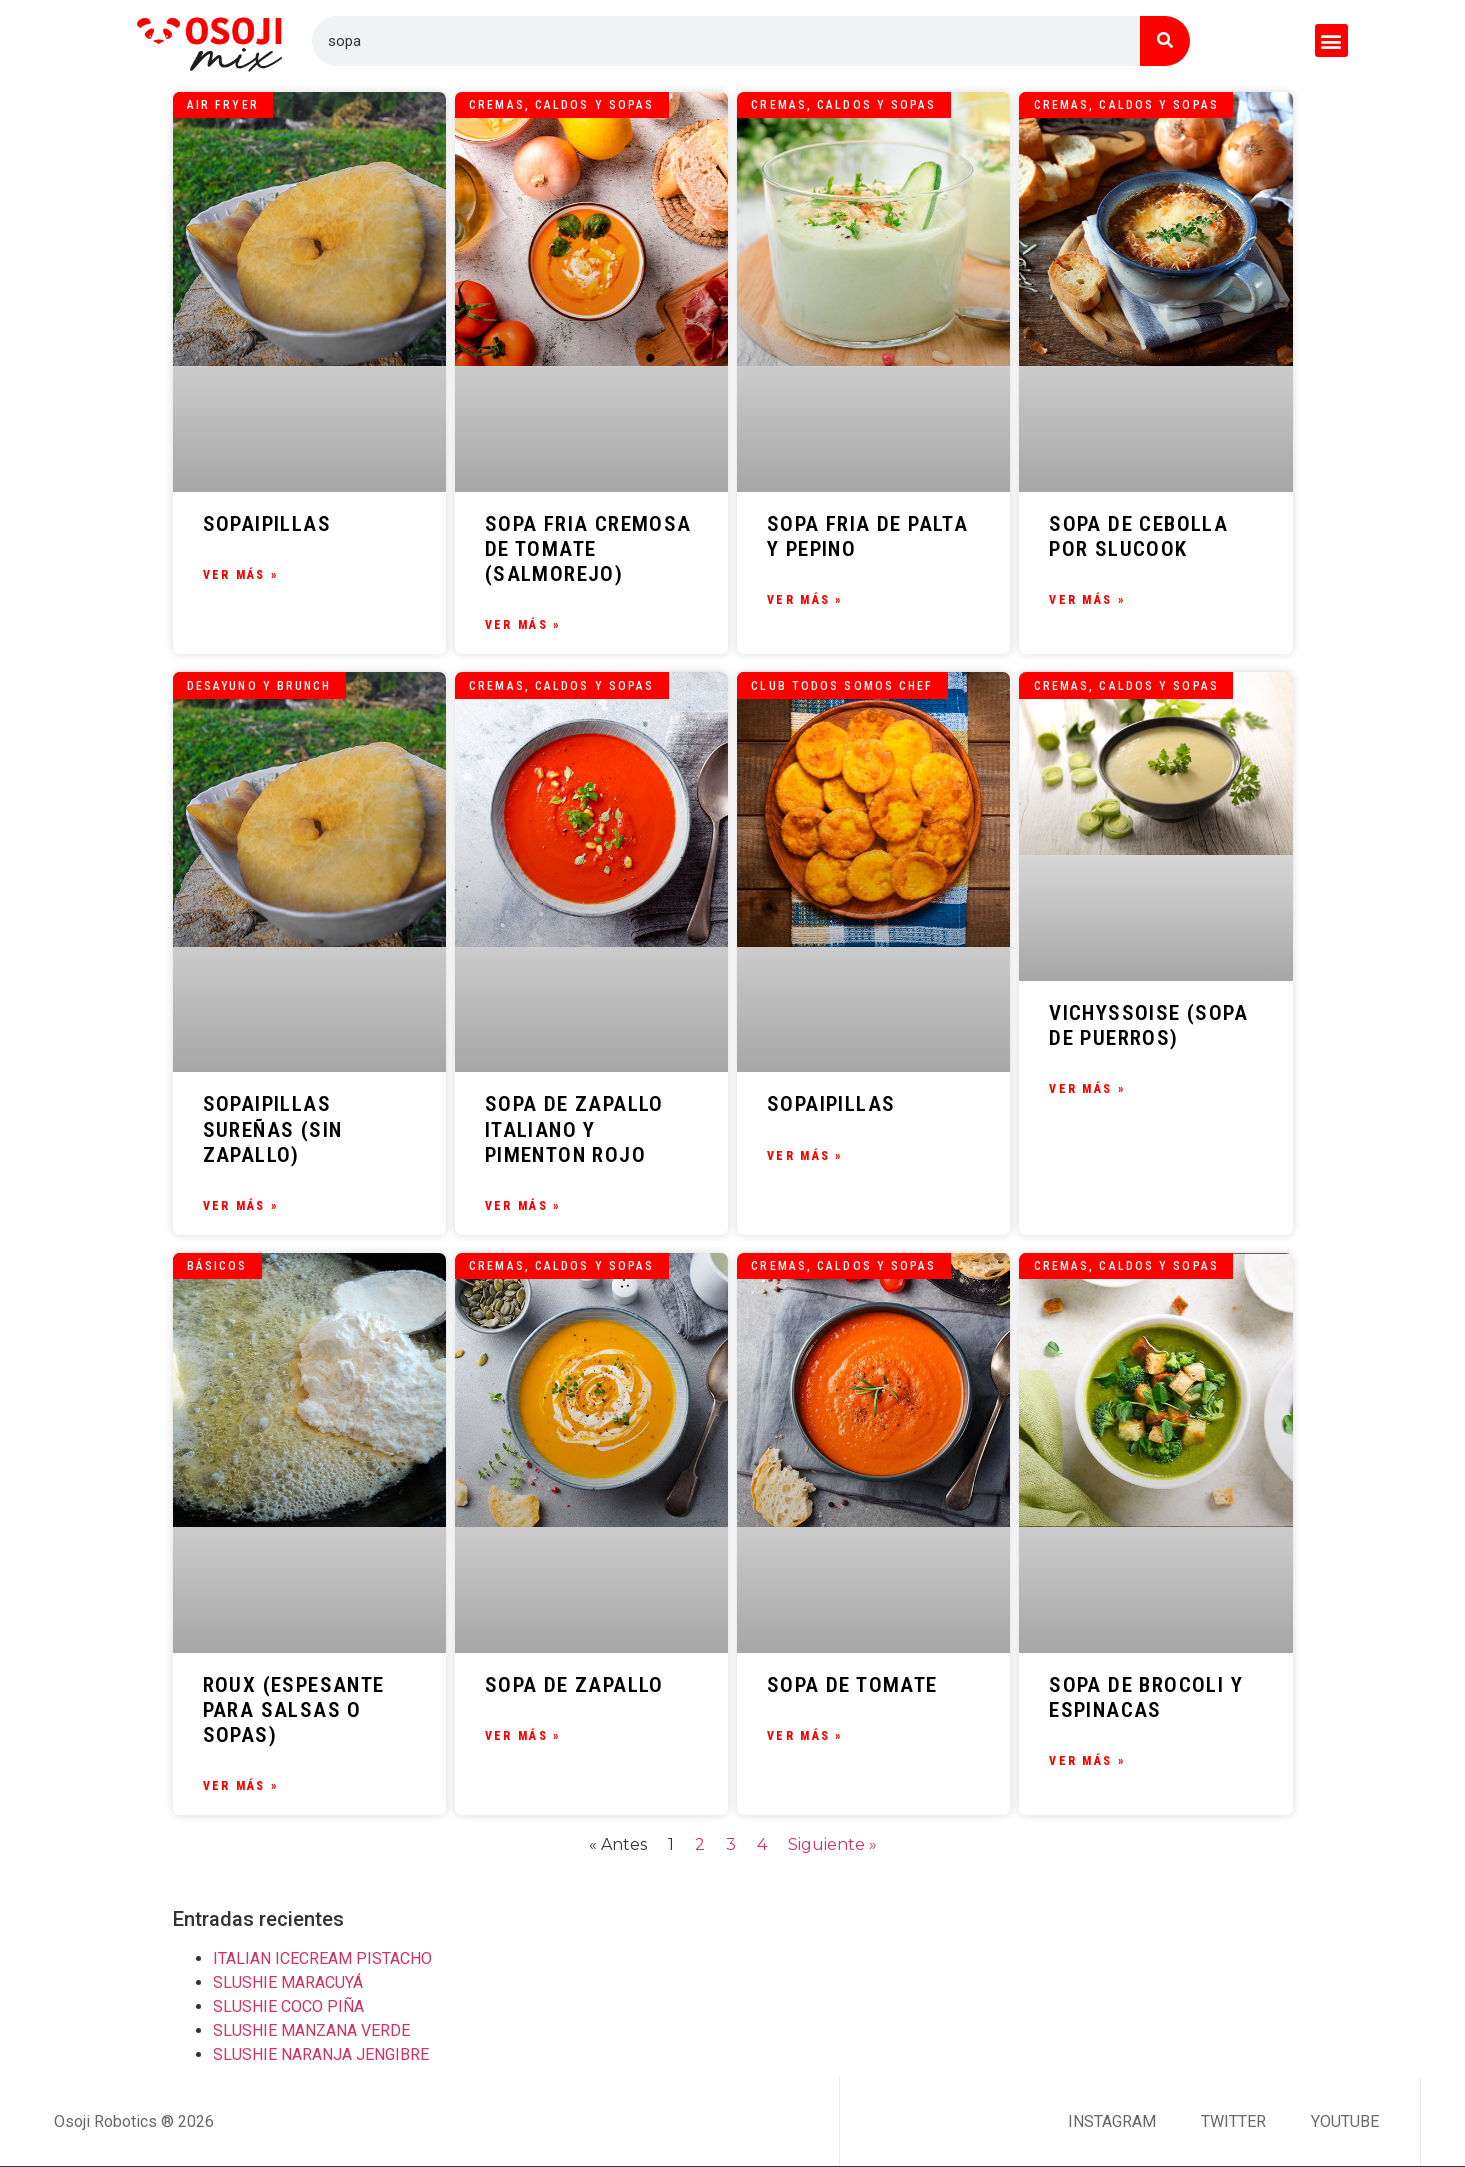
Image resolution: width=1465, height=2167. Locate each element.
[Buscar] (1165, 41)
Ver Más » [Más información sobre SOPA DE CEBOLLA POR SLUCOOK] (1087, 600)
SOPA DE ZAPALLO (574, 1685)
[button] (1331, 40)
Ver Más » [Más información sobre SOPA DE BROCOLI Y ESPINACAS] (1087, 1761)
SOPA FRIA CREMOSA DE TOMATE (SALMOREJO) (588, 549)
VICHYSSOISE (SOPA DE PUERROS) (1148, 1025)
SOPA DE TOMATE (852, 1685)
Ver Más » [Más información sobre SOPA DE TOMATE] (805, 1736)
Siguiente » (832, 1844)
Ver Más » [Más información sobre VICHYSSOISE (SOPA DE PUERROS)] (1087, 1089)
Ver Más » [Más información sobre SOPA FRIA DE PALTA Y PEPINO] (805, 600)
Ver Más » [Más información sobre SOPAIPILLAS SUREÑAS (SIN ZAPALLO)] (241, 1206)
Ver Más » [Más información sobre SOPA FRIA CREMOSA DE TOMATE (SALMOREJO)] (523, 625)
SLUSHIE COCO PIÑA (288, 2006)
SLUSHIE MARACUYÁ (288, 1982)
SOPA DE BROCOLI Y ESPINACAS (1146, 1697)
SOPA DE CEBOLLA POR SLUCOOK (1138, 536)
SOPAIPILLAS (267, 524)
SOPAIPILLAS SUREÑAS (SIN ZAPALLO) (273, 1129)
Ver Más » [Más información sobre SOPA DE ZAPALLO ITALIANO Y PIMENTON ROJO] (523, 1206)
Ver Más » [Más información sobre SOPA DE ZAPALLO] (523, 1736)
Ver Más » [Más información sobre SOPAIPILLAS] (241, 575)
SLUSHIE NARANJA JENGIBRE (321, 2054)
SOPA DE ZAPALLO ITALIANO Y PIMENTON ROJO (574, 1129)
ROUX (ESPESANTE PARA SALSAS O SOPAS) (294, 1710)
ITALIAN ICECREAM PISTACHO (322, 1958)
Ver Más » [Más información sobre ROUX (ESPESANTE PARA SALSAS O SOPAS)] (241, 1786)
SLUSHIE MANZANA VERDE (311, 2030)
